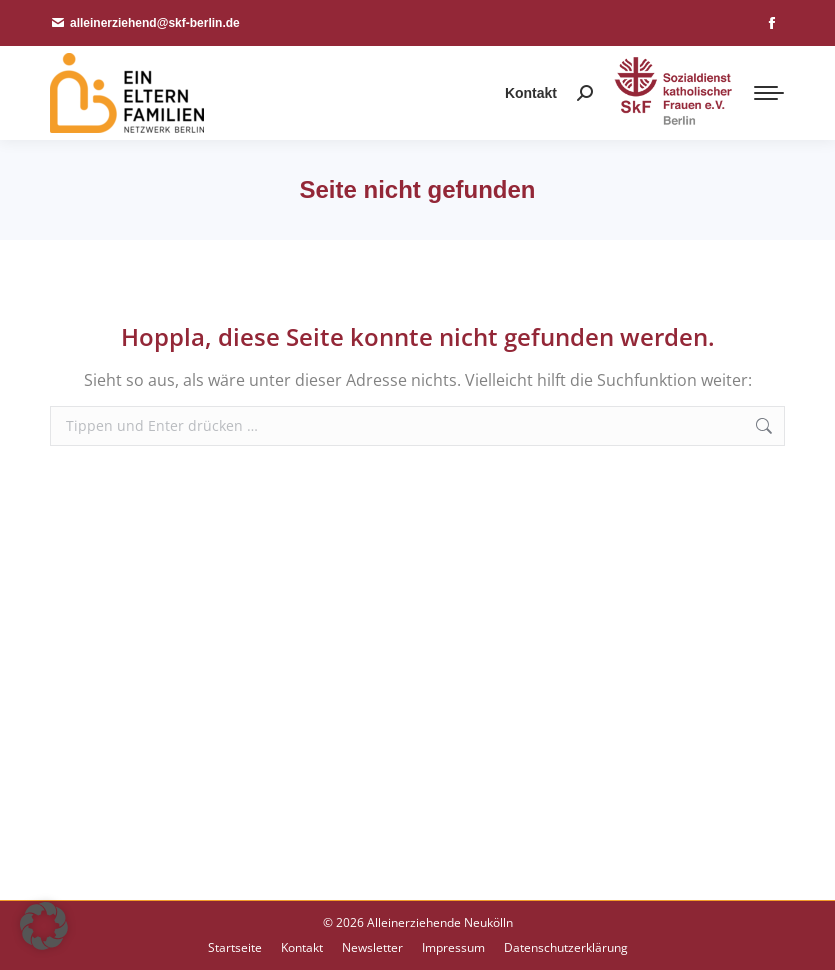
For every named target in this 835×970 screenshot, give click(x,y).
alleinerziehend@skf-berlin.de (145, 23)
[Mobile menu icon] (769, 93)
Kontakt (531, 93)
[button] (44, 926)
